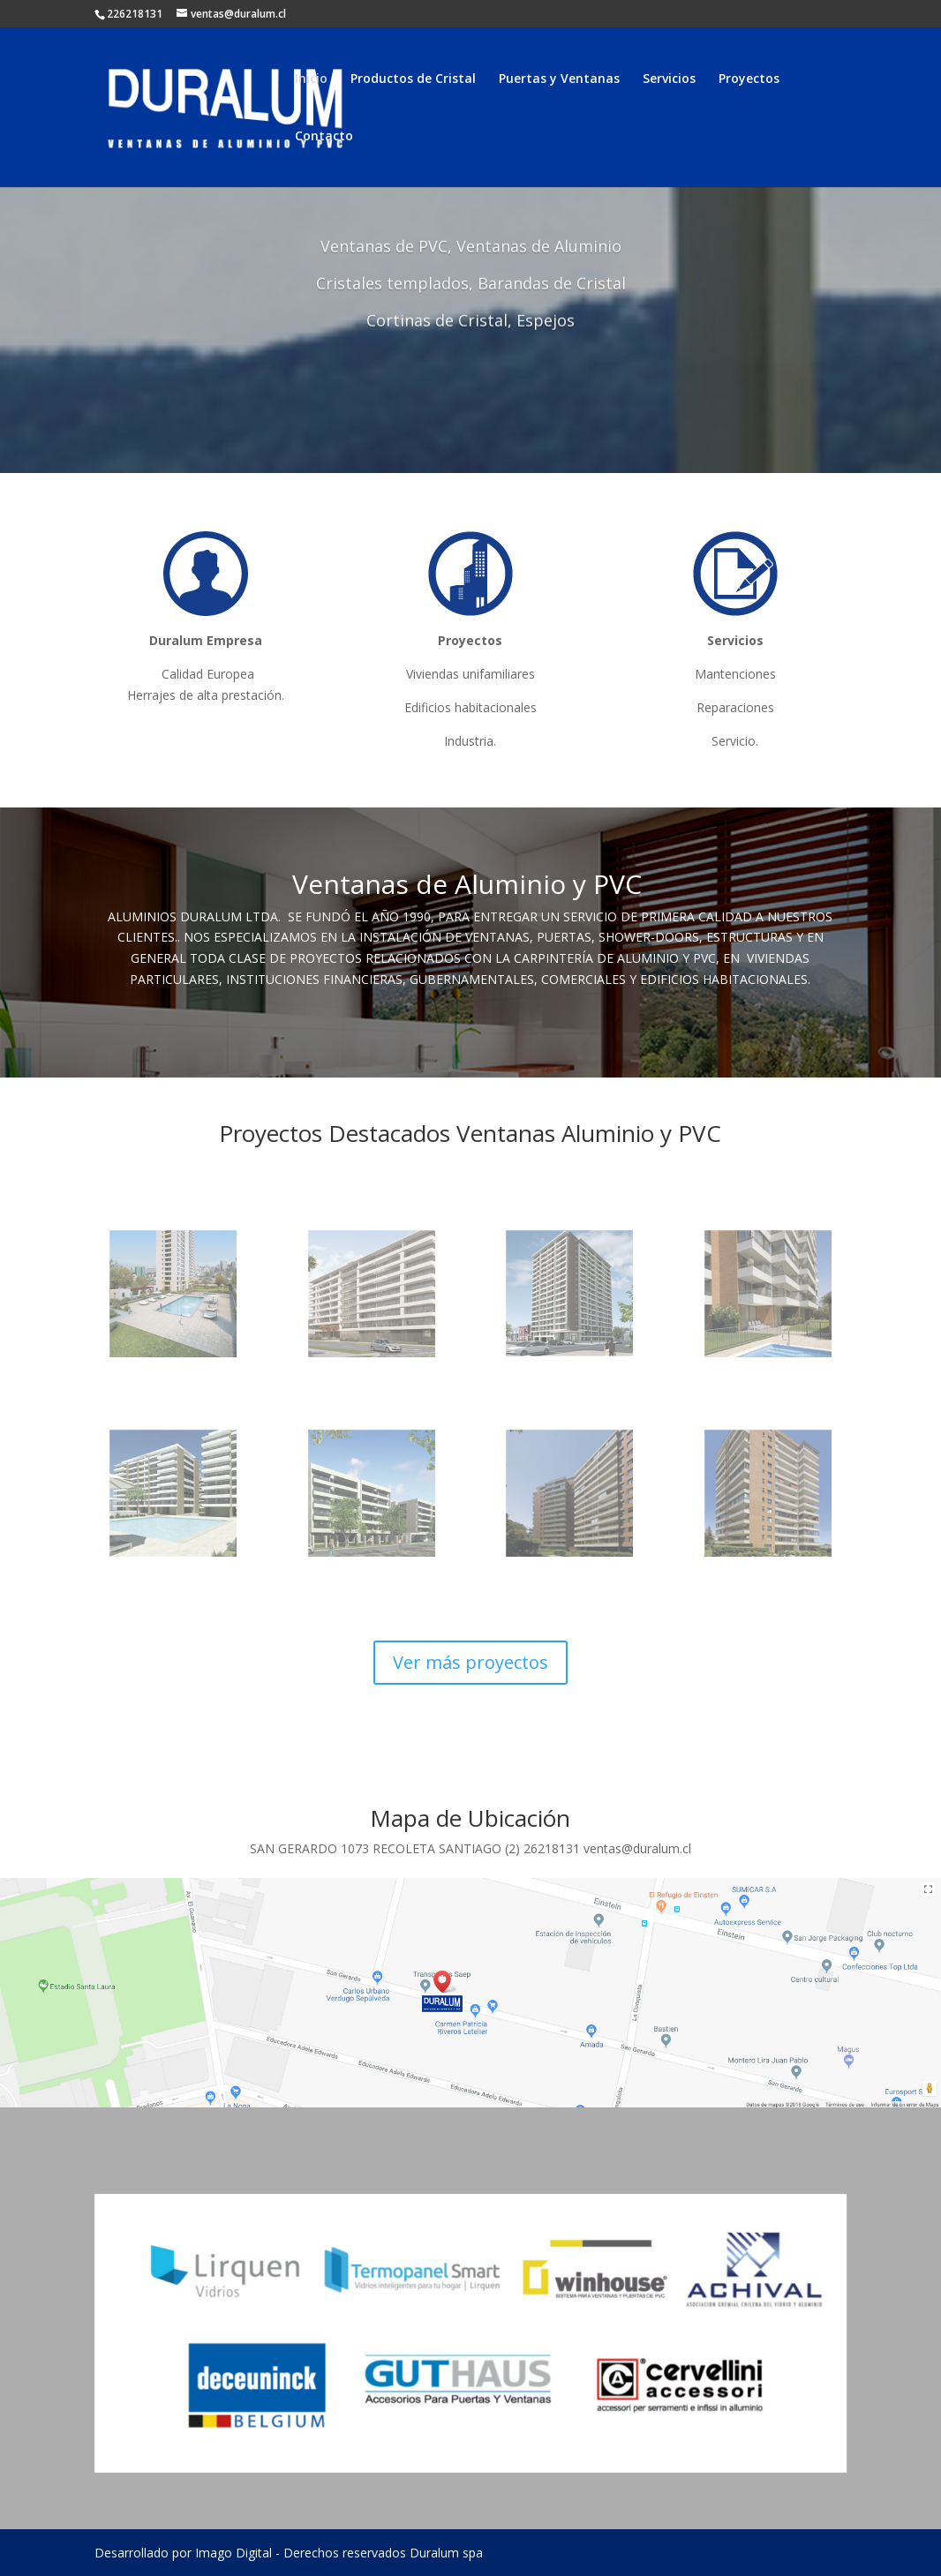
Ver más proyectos (470, 1662)
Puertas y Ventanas (559, 79)
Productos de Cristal (413, 79)
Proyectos (749, 79)
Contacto (324, 137)
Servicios (669, 79)
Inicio (311, 79)
